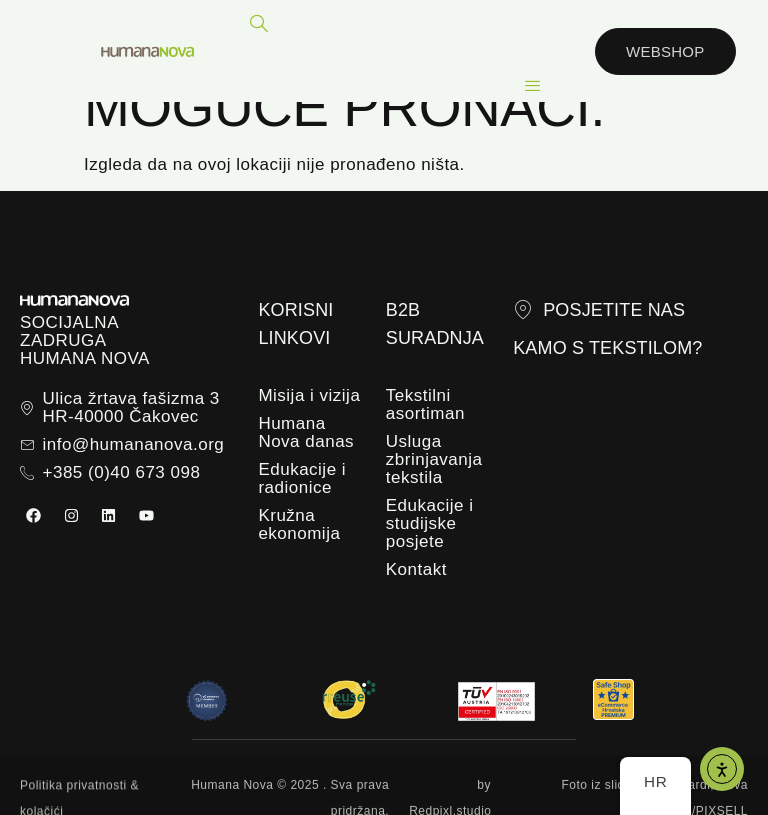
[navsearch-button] (260, 25)
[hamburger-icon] (532, 86)
